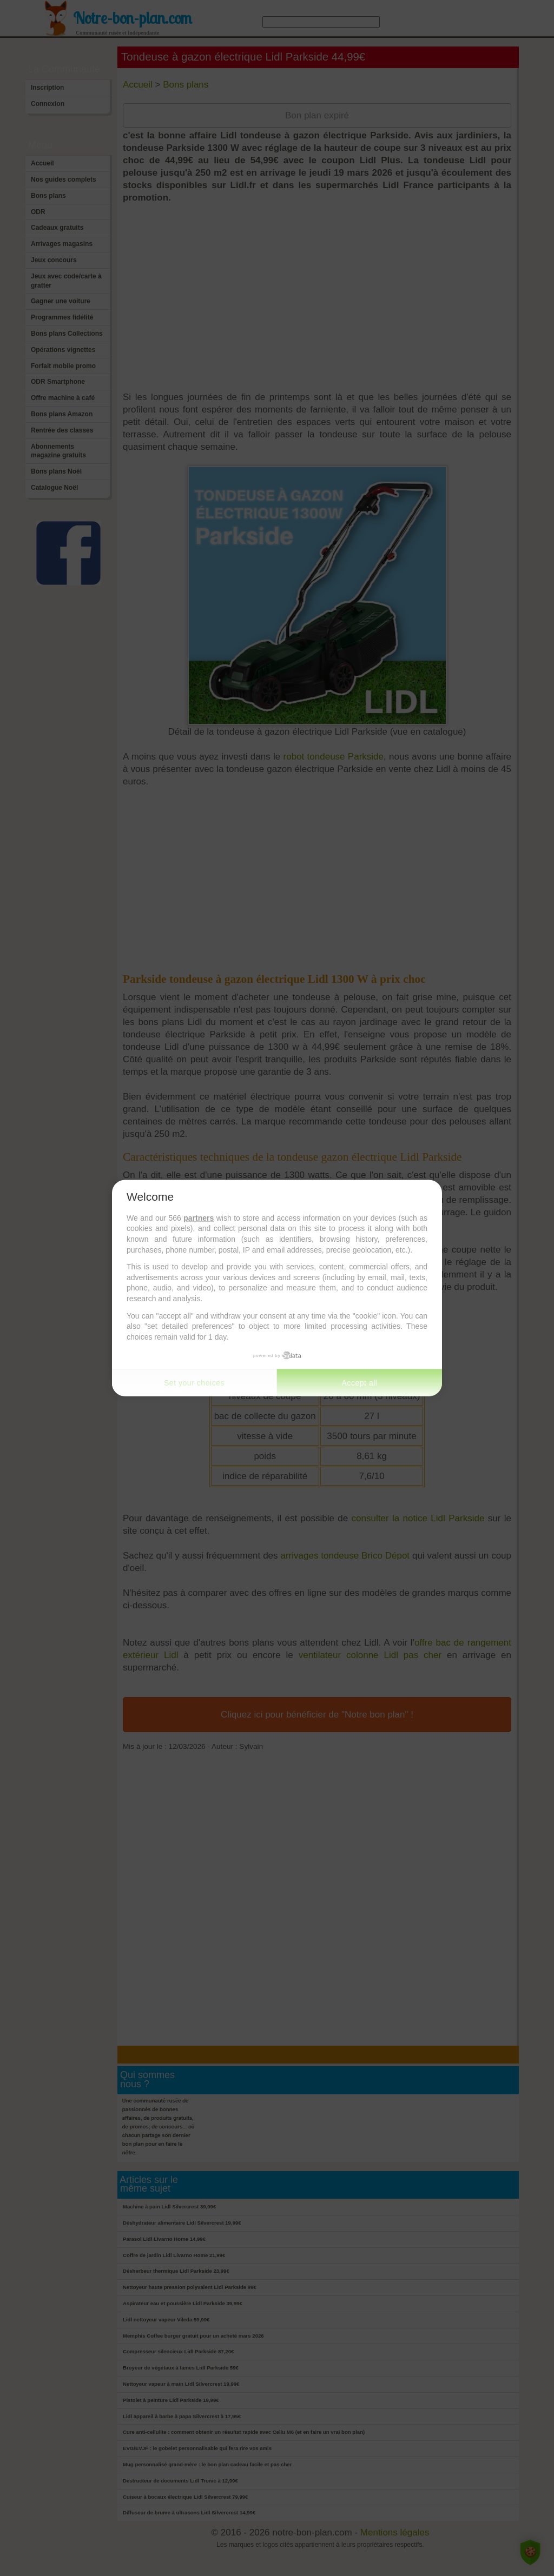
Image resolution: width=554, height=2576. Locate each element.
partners (198, 1217)
